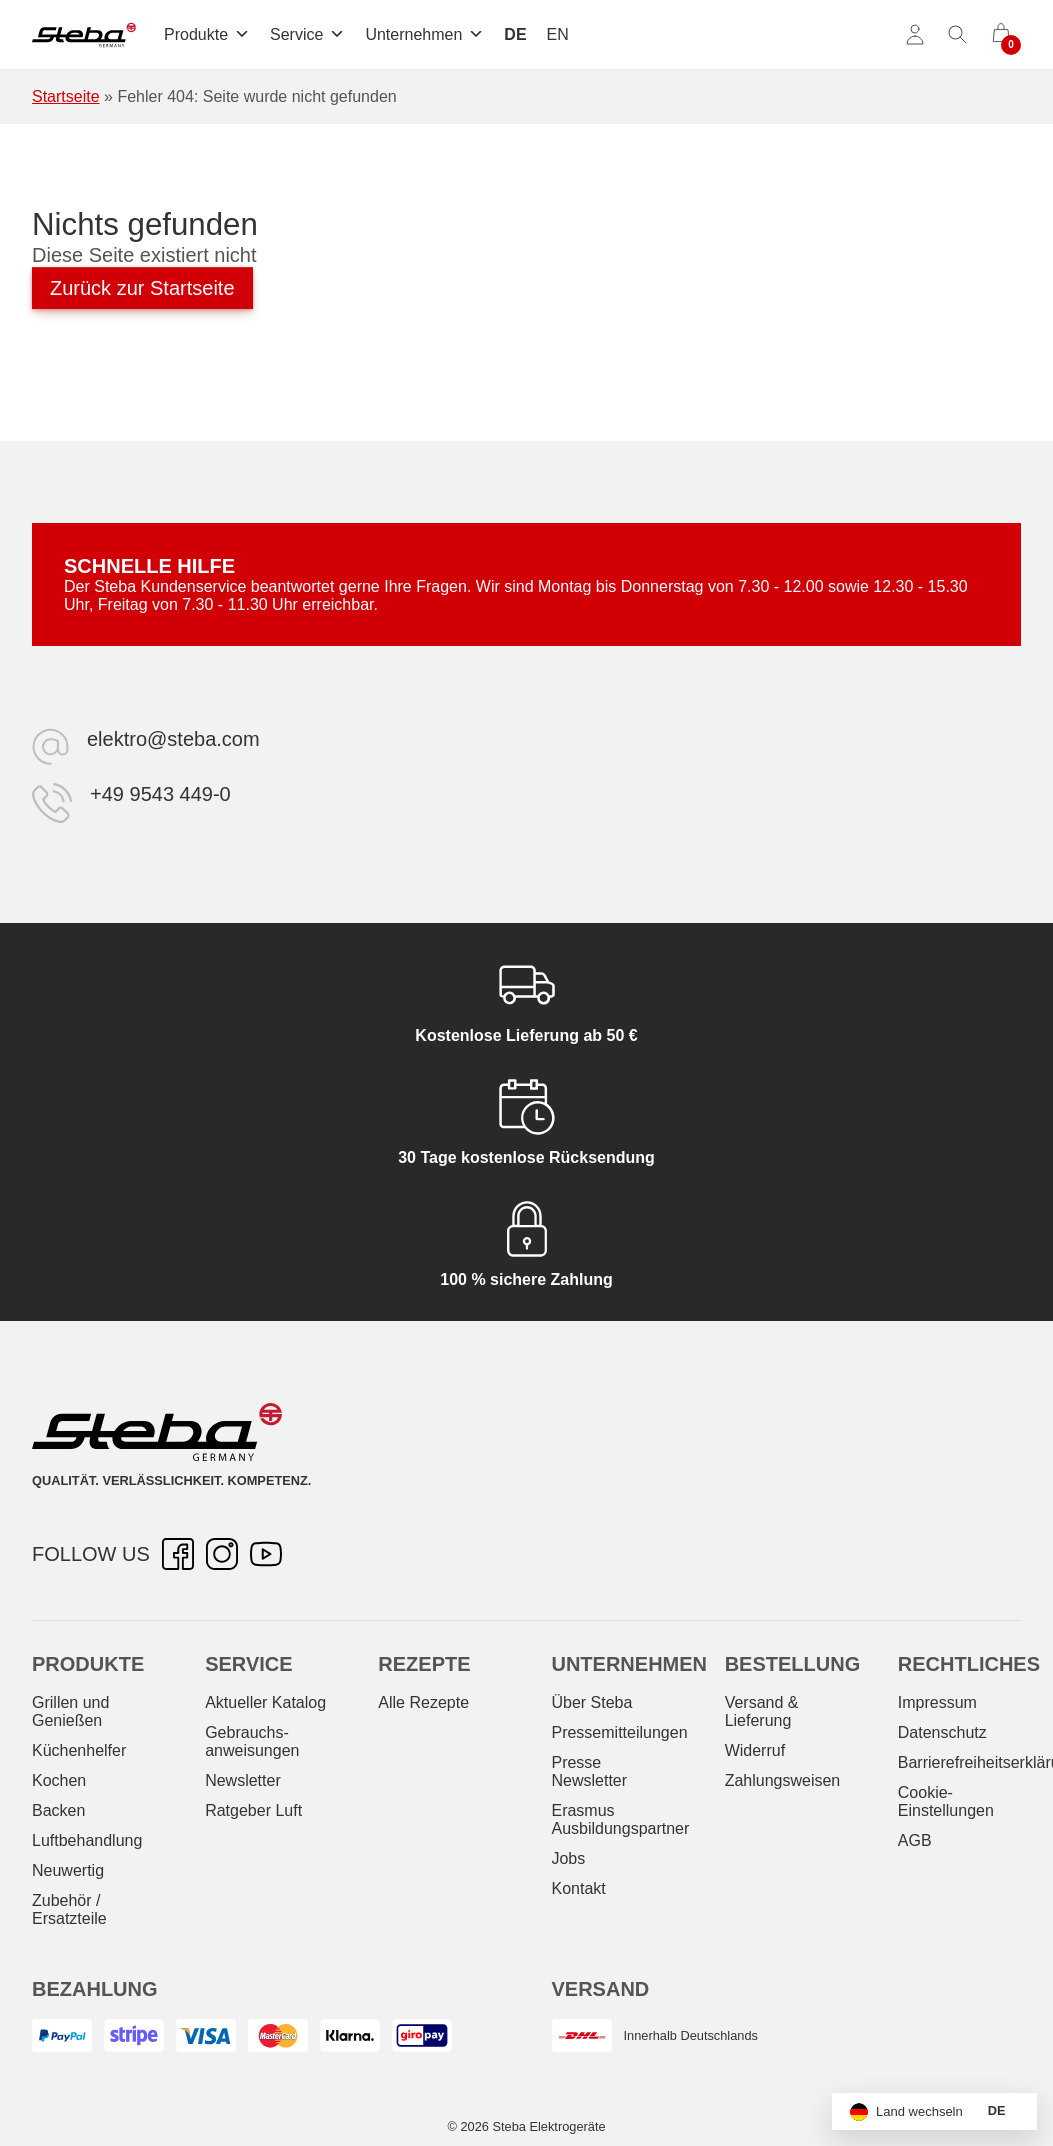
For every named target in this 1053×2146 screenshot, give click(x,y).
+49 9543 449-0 (160, 794)
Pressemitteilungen (619, 1732)
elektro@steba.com (173, 739)
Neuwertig (68, 1870)
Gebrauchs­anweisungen (252, 1741)
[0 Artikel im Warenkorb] (1001, 35)
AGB (915, 1840)
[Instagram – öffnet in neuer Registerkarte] (222, 1554)
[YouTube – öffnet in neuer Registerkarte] (266, 1554)
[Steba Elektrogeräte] (84, 35)
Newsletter (243, 1780)
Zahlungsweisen (783, 1780)
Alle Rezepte (423, 1702)
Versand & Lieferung (762, 1711)
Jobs (568, 1858)
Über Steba (591, 1702)
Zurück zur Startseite (142, 288)
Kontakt (578, 1888)
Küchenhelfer (79, 1750)
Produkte (207, 34)
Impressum (937, 1702)
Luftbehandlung (87, 1840)
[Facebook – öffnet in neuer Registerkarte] (178, 1554)
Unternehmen (424, 34)
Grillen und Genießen (70, 1711)
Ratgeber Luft (253, 1810)
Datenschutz (942, 1732)
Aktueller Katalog (265, 1702)
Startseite (66, 96)
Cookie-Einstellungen (946, 1801)
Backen (58, 1810)
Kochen (59, 1780)
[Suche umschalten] (958, 35)
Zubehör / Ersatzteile (69, 1909)
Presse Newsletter (589, 1771)
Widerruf (755, 1750)
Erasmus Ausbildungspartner (620, 1819)
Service (307, 34)
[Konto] (915, 35)
